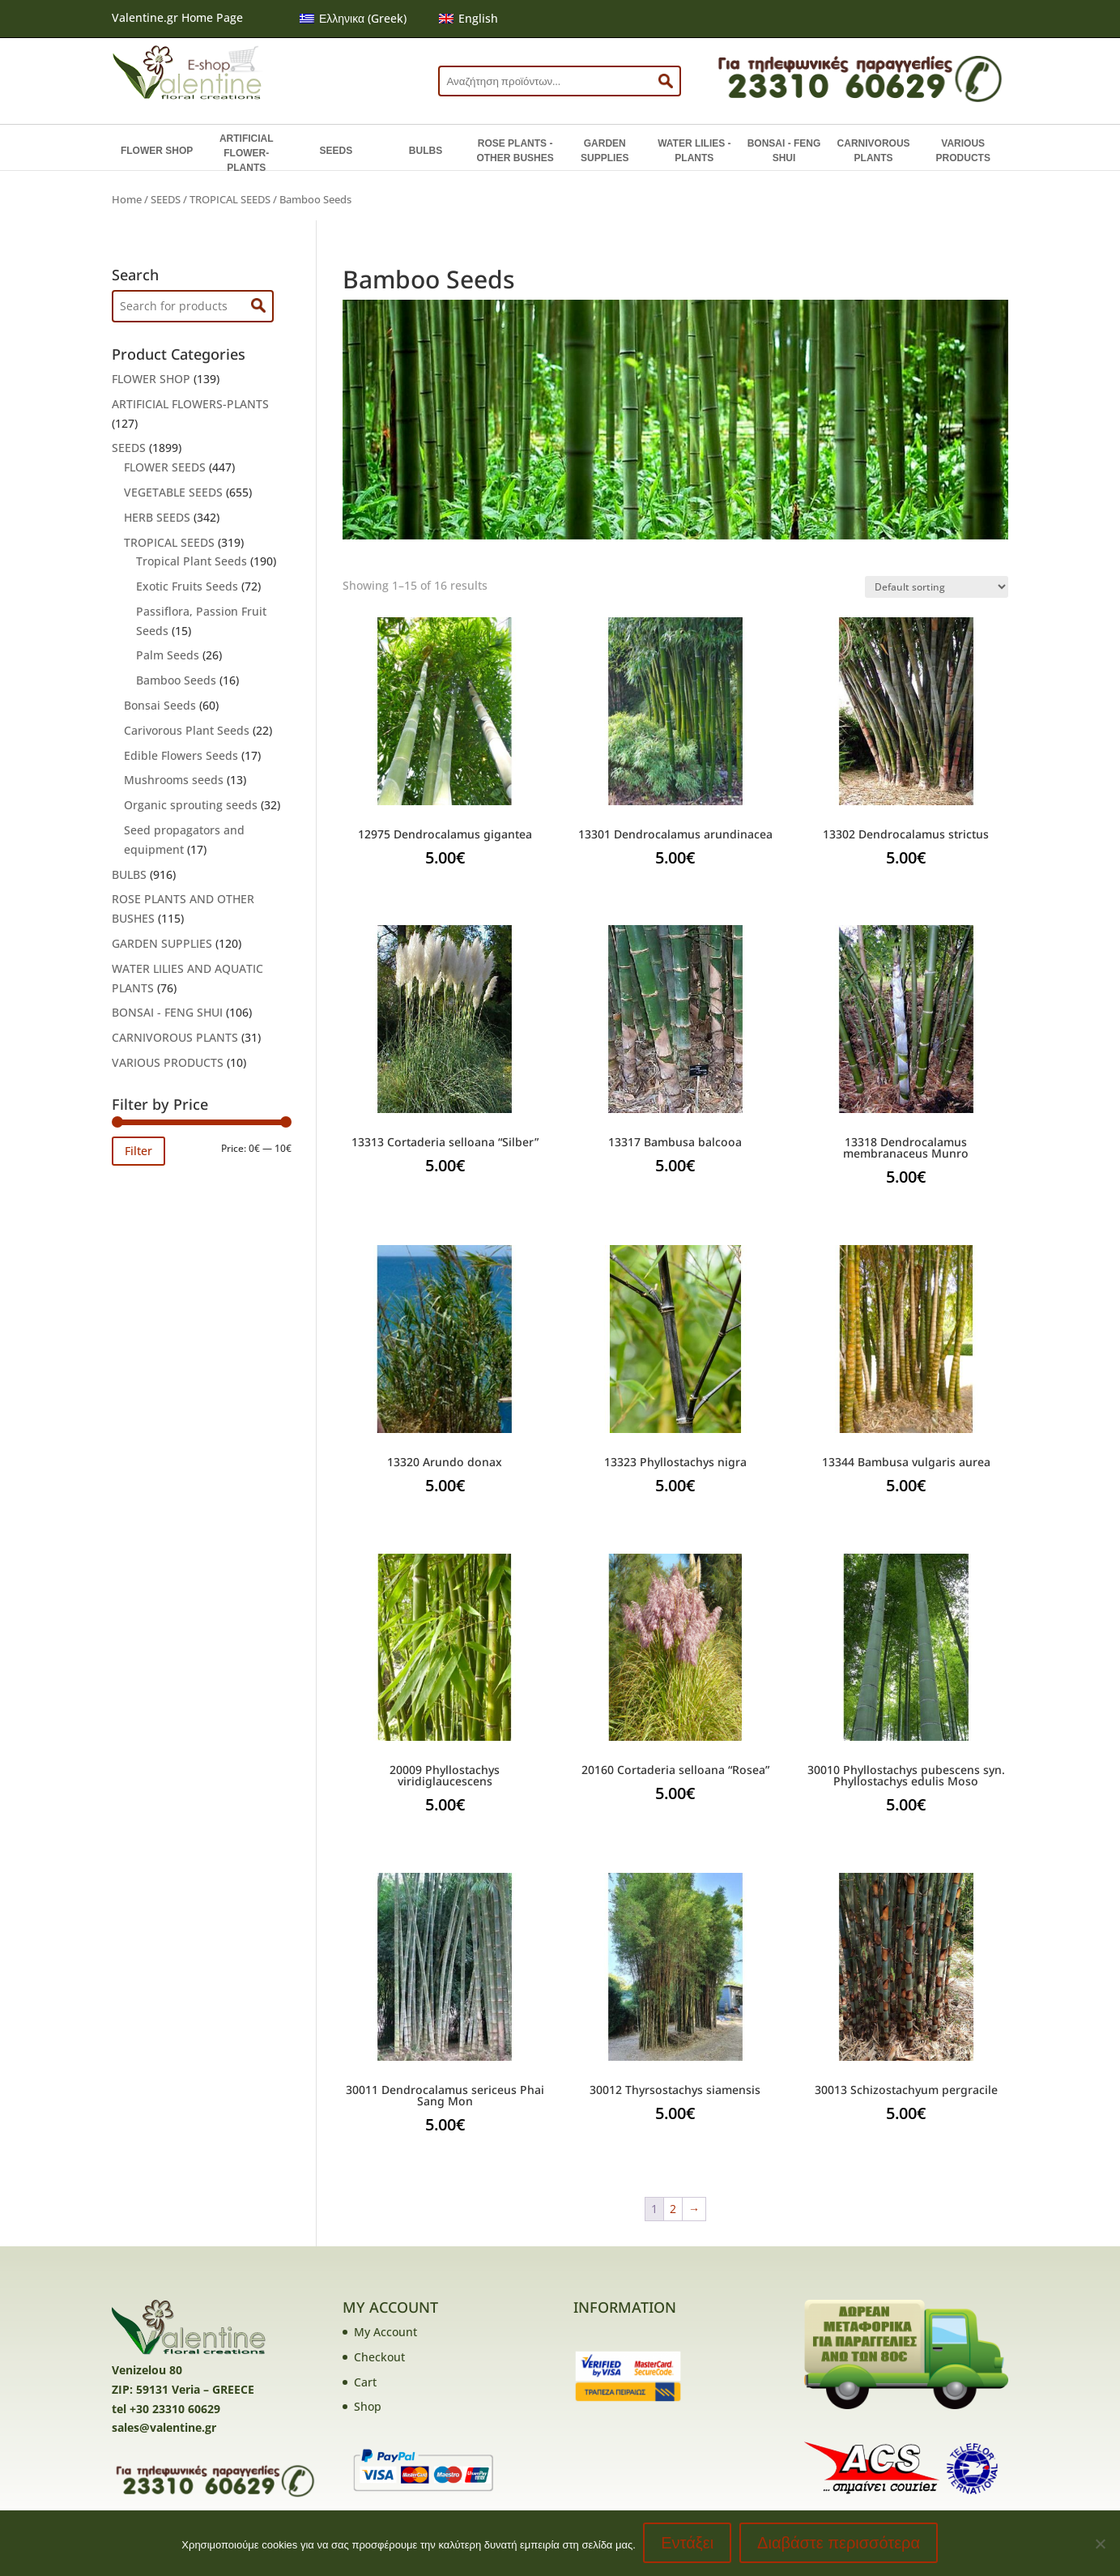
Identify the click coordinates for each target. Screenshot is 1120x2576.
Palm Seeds (167, 655)
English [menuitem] (478, 18)
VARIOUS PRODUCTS (963, 151)
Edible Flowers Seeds (181, 755)
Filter (138, 1150)
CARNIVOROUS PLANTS (873, 151)
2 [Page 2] (673, 2208)
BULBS (425, 150)
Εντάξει (688, 2544)
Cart (365, 2382)
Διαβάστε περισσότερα (839, 2544)
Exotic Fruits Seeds (187, 586)
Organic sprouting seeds (191, 804)
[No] (1100, 2543)
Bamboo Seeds (176, 680)
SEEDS (336, 150)
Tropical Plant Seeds (191, 561)
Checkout (379, 2357)
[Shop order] (936, 587)
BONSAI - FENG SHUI (784, 151)
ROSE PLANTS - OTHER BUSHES (514, 151)
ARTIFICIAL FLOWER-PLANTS (246, 153)
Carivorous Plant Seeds (186, 730)
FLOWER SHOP (157, 150)
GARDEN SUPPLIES (604, 151)
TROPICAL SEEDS (230, 199)
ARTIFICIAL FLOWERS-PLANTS (190, 404)
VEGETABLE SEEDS (173, 492)
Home (127, 199)
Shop (367, 2406)
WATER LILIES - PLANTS (694, 151)
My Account (385, 2331)
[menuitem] (353, 18)
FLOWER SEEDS (165, 467)
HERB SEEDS (157, 517)
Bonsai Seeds (160, 705)
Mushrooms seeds (174, 779)
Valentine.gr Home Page (177, 17)
